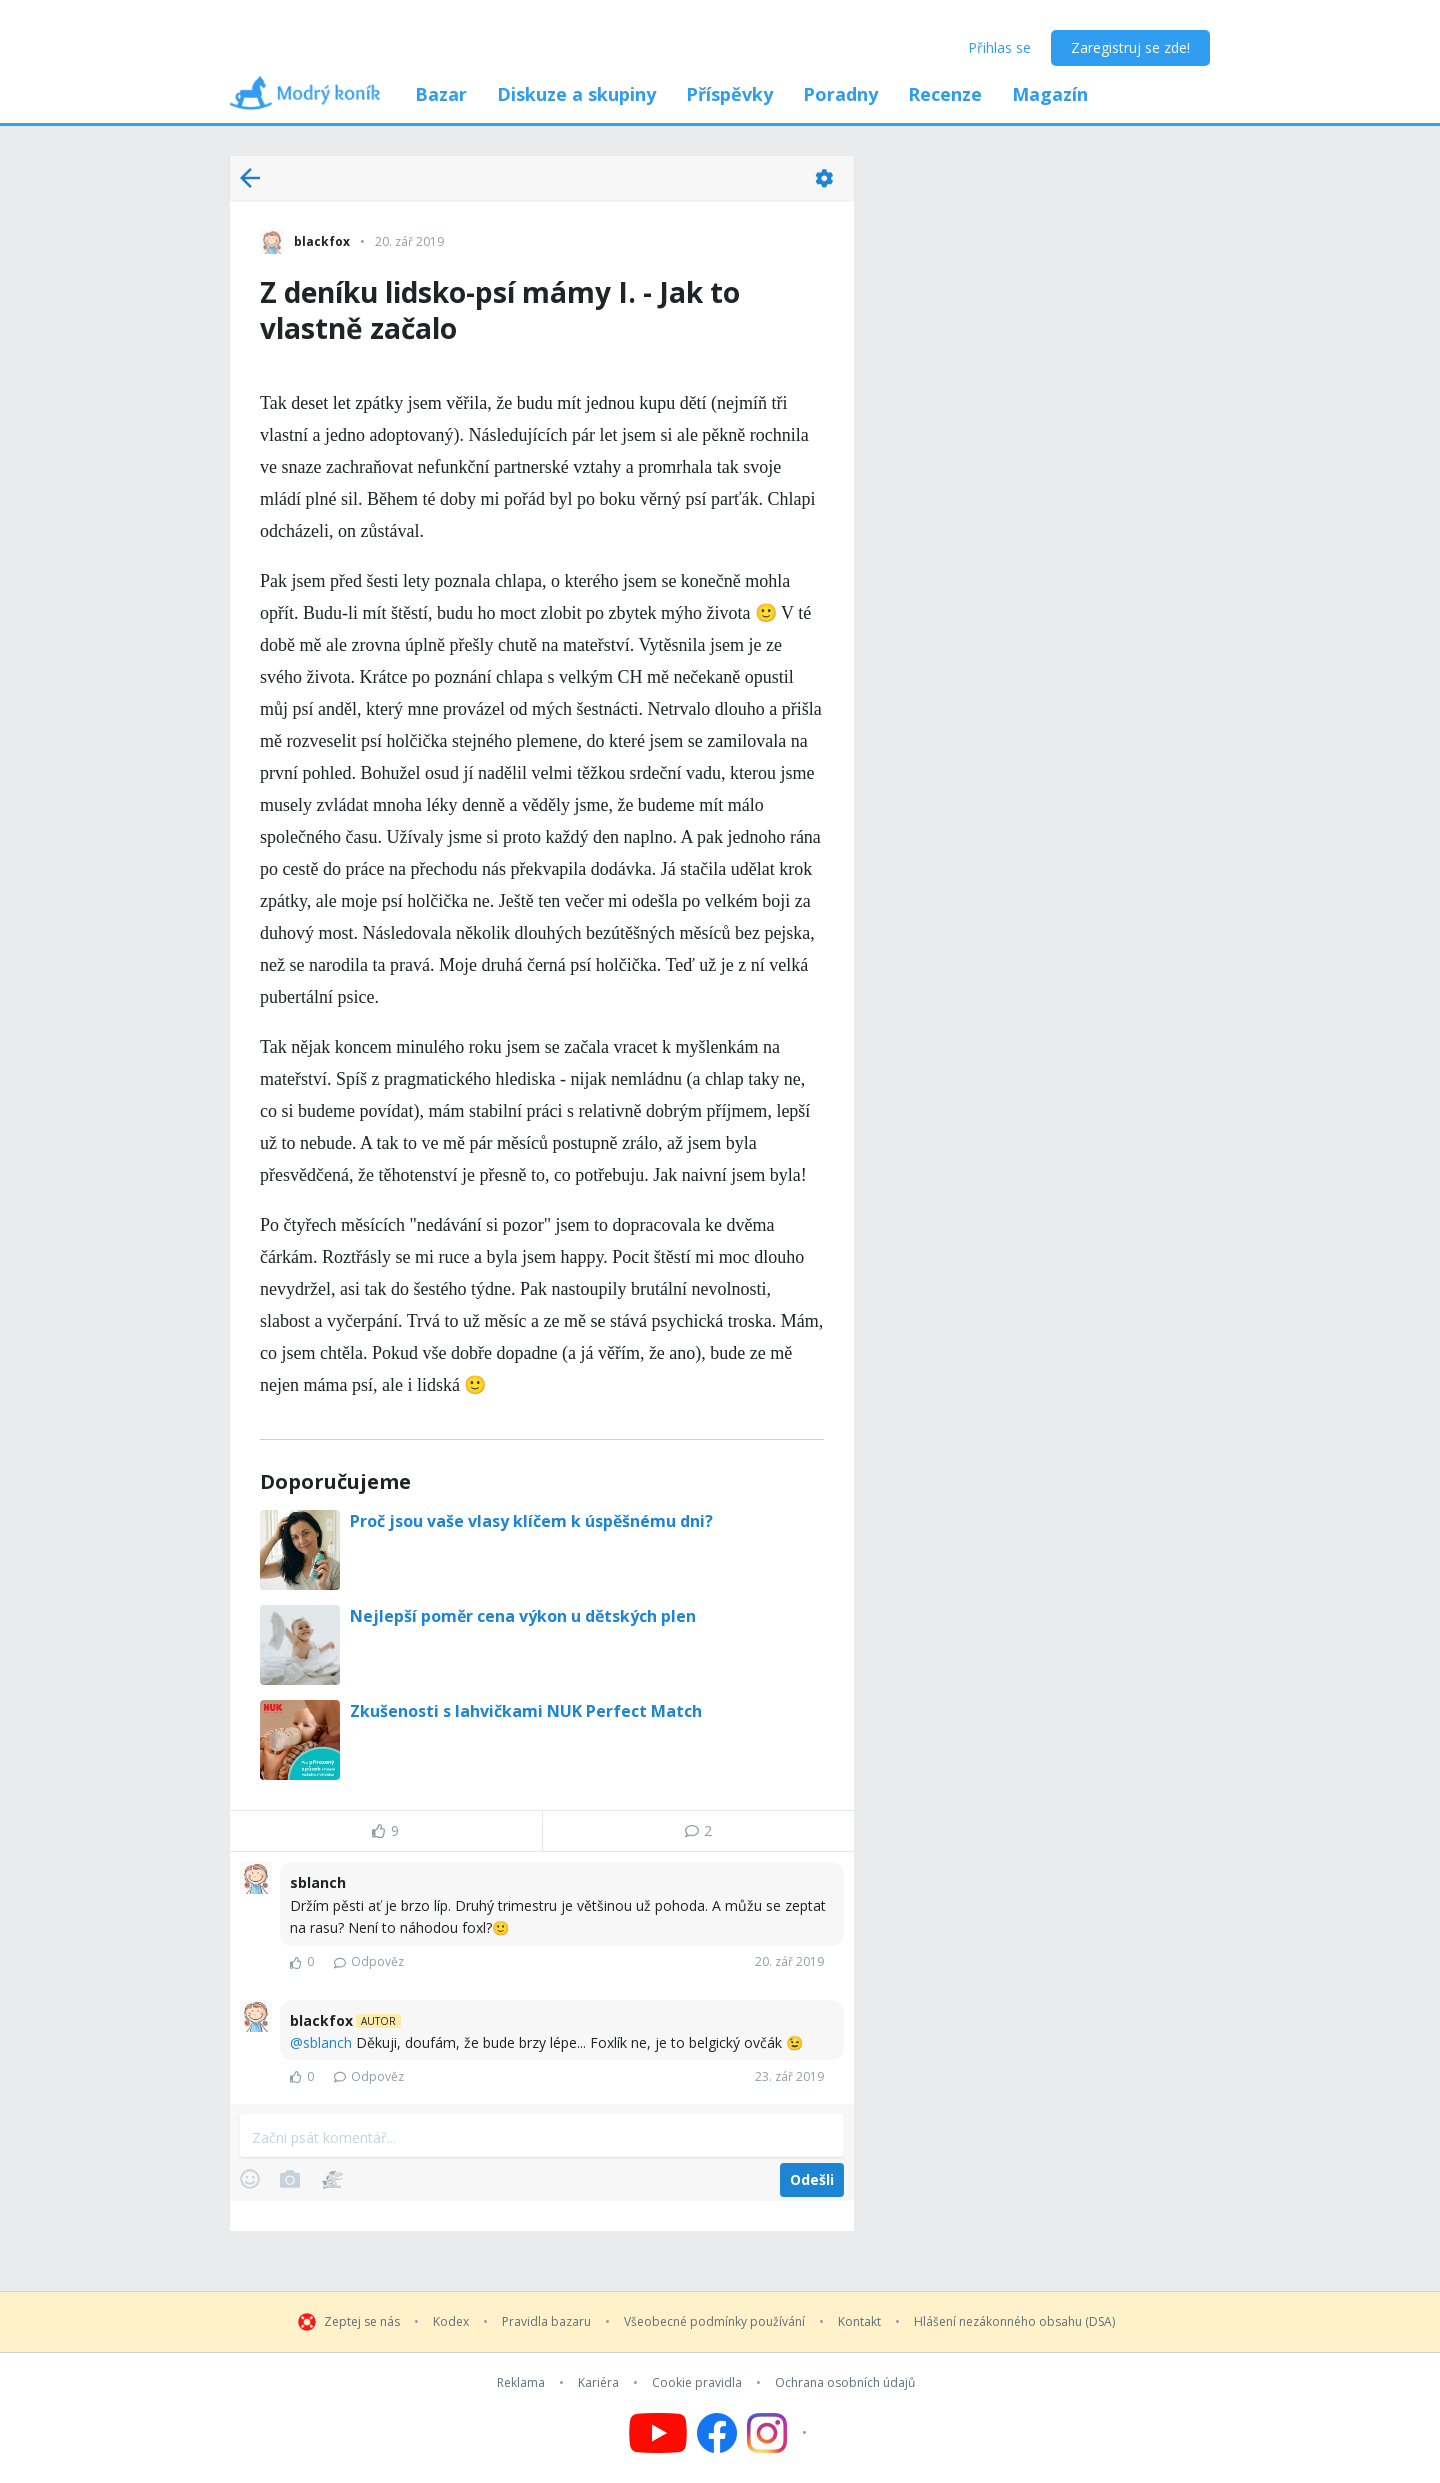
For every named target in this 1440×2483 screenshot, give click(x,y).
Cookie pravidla (697, 2383)
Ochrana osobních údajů (845, 2383)
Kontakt (859, 2322)
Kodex (451, 2322)
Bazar (441, 94)
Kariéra (598, 2383)
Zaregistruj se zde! (1130, 47)
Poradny (840, 94)
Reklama (521, 2383)
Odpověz (369, 1961)
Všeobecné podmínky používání (714, 2322)
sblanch (327, 2042)
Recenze (945, 94)
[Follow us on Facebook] (717, 2433)
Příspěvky (729, 94)
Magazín (1050, 94)
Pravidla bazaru (546, 2322)
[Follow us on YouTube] (658, 2433)
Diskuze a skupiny (576, 94)
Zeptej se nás (362, 2322)
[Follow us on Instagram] (779, 2433)
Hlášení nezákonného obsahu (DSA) (1014, 2322)
